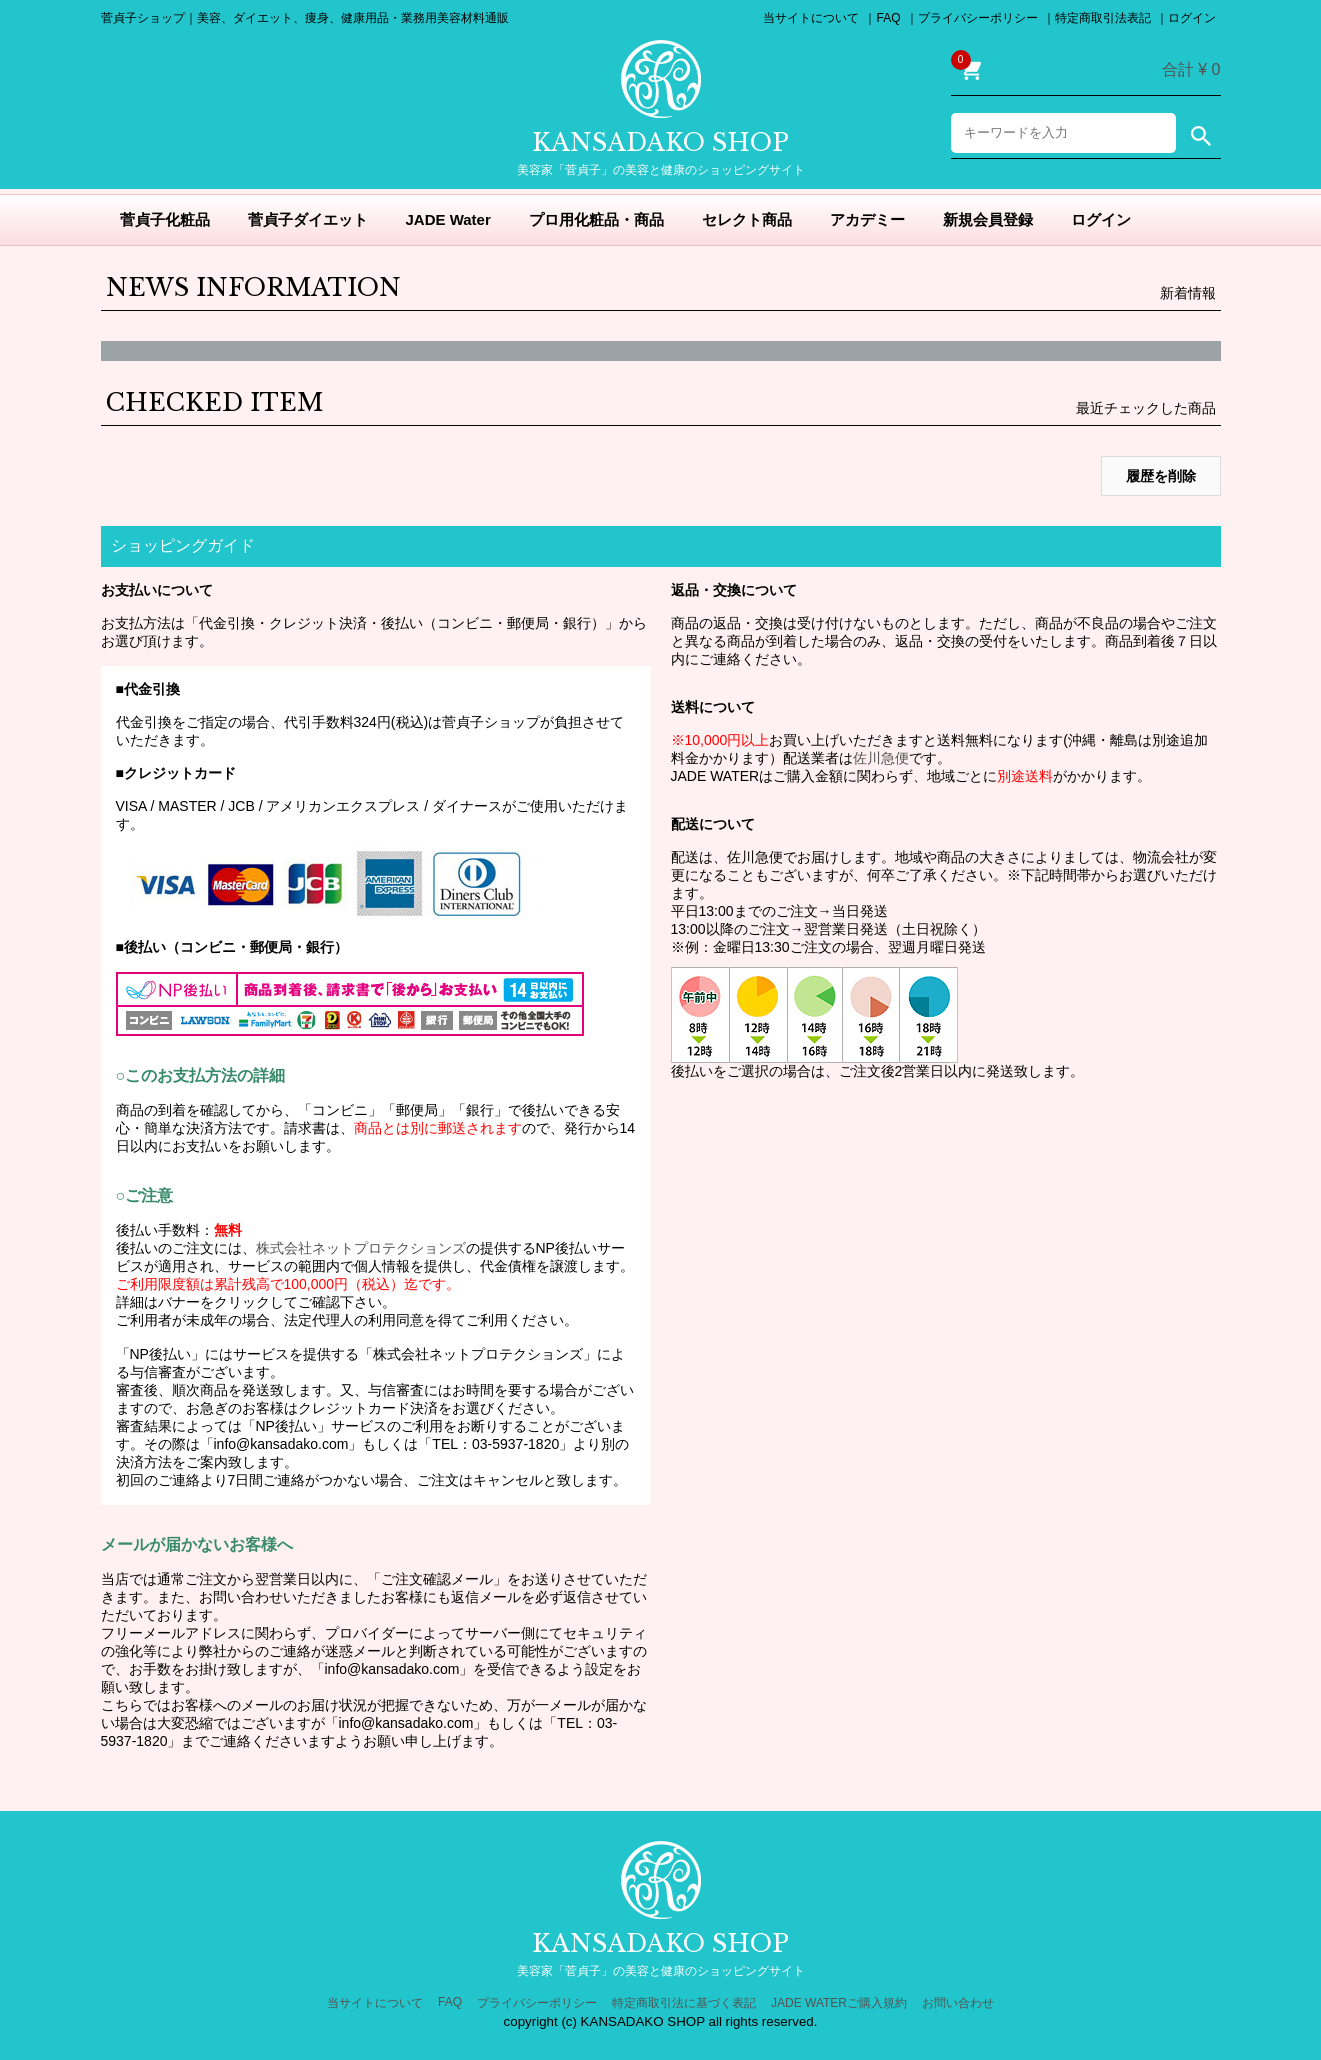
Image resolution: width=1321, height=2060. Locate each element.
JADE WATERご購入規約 (839, 2003)
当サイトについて (811, 18)
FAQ (888, 18)
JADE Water (448, 219)
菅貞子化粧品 (165, 219)
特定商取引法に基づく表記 (684, 2003)
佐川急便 (881, 758)
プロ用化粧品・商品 (596, 219)
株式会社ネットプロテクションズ (361, 1248)
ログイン (1192, 18)
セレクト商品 (747, 219)
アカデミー (867, 219)
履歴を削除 (1161, 476)
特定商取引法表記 (1103, 18)
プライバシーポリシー (978, 18)
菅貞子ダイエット (308, 219)
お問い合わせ (958, 2003)
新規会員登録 (988, 219)
